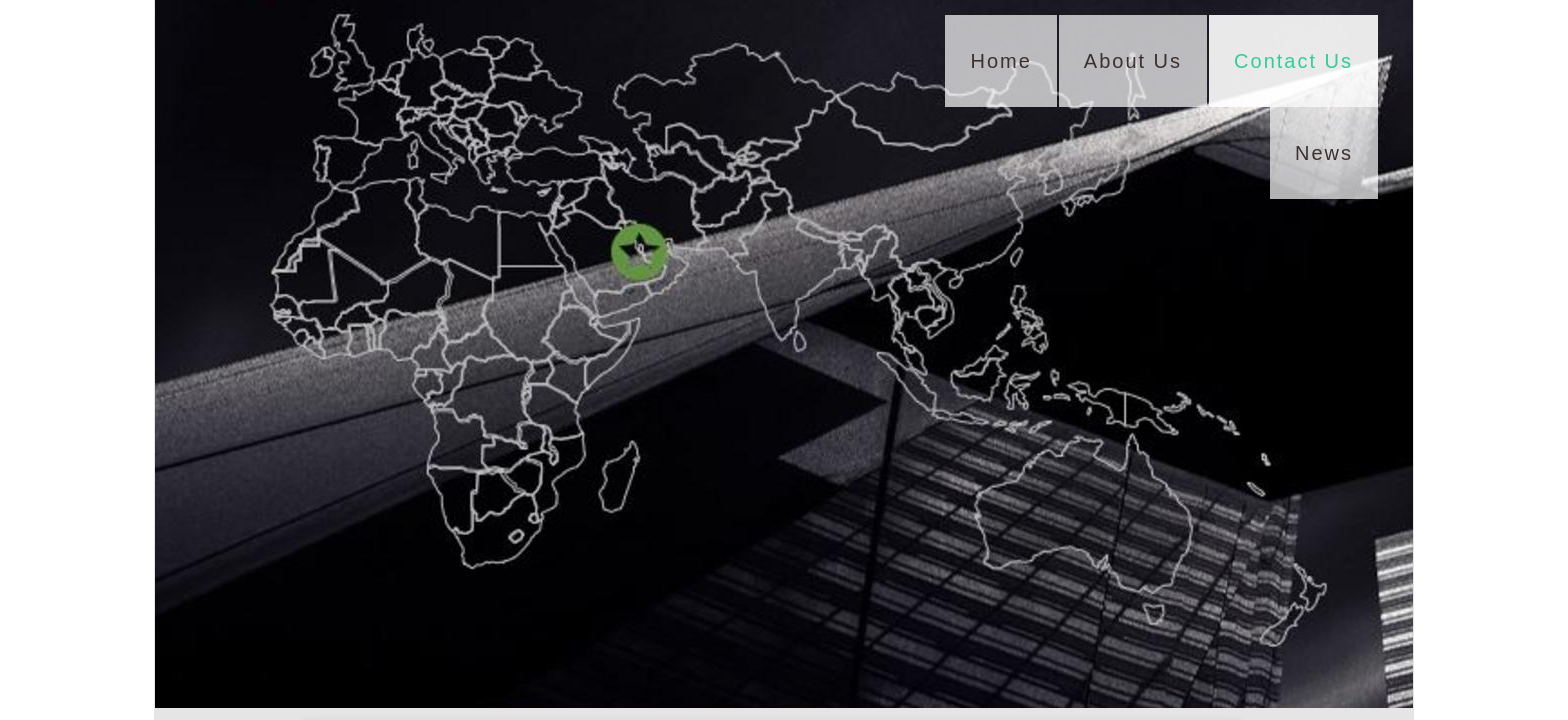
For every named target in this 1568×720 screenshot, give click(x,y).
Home (1000, 61)
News (1324, 153)
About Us (1133, 61)
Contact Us (1293, 61)
